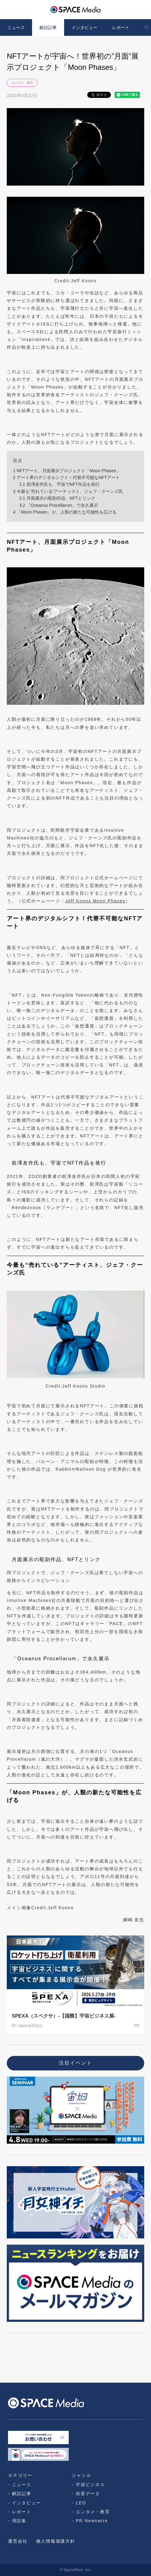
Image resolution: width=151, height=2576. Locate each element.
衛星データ (88, 2493)
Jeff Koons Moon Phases (95, 900)
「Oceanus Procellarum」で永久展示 (58, 505)
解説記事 (48, 27)
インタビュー (84, 27)
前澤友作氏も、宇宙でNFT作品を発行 (59, 484)
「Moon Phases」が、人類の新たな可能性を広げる (64, 512)
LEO (81, 2502)
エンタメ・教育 (22, 82)
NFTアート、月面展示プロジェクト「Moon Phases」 (66, 470)
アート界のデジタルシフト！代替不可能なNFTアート (66, 477)
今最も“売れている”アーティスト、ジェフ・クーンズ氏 (68, 491)
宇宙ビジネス (90, 2484)
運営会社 (17, 2541)
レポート (120, 27)
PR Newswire (92, 2520)
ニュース (16, 27)
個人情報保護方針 (55, 2541)
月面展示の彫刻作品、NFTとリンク (57, 498)
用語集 (19, 2520)
